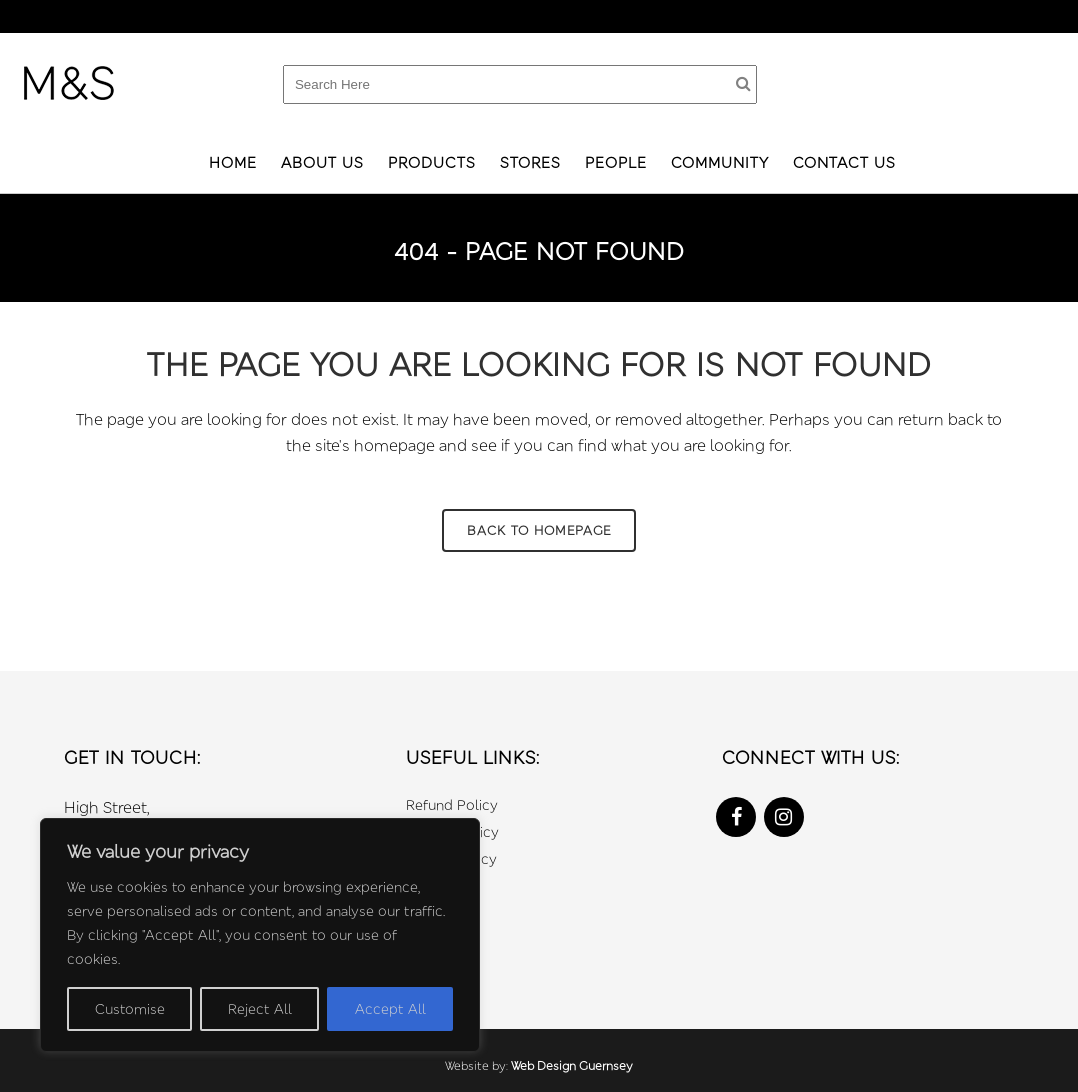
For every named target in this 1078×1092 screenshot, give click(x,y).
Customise (130, 1008)
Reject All (260, 1008)
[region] (260, 935)
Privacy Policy (452, 831)
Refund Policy (452, 804)
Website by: (478, 1065)
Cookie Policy (451, 858)
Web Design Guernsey (572, 1065)
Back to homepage (539, 530)
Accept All (390, 1008)
